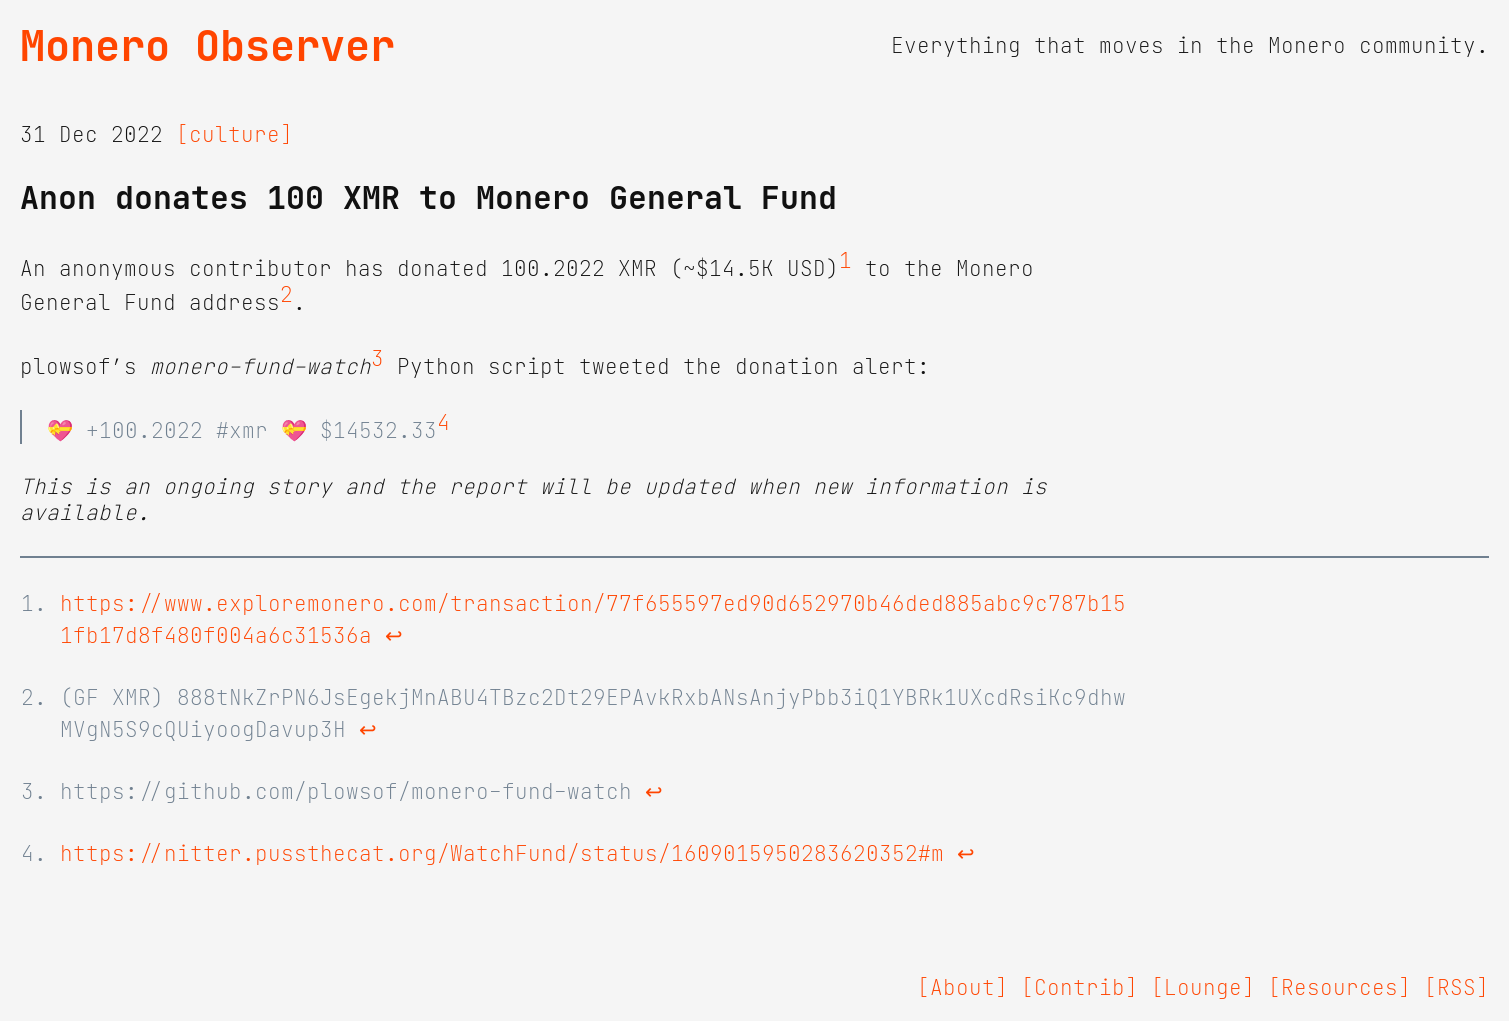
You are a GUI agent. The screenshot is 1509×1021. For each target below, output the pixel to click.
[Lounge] (1203, 988)
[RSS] (1456, 988)
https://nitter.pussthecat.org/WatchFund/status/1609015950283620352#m (502, 854)
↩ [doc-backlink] (394, 636)
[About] (962, 988)
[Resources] (1339, 988)
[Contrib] (1079, 988)
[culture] (234, 135)
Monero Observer (207, 46)
